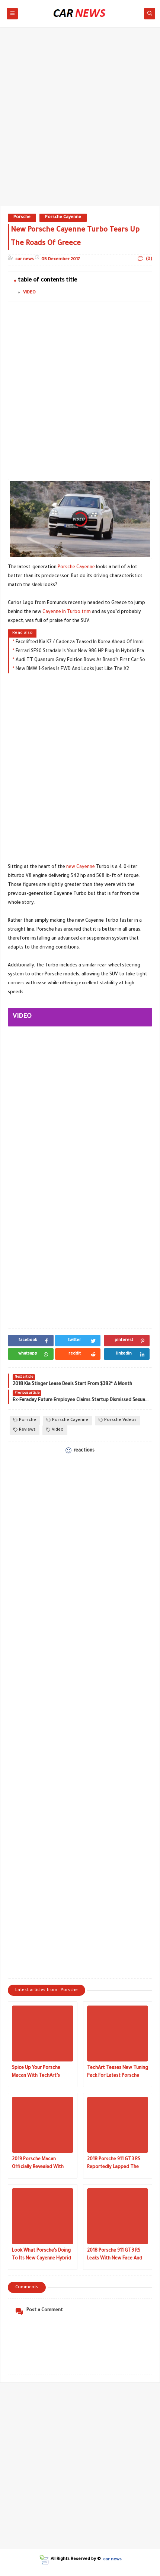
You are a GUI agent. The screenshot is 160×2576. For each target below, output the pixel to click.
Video (55, 1430)
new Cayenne (80, 867)
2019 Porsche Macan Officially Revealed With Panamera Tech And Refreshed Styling (38, 2164)
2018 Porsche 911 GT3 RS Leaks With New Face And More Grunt (114, 2255)
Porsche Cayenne (63, 217)
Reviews (24, 1430)
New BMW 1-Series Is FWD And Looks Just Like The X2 (72, 669)
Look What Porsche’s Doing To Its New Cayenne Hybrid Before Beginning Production (41, 2255)
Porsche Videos (118, 1420)
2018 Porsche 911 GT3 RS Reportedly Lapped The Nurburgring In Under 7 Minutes (113, 2164)
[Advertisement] (80, 120)
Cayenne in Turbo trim (66, 612)
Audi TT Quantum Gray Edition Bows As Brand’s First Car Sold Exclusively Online (82, 660)
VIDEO (29, 292)
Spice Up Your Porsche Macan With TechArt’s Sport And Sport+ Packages (42, 2073)
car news (112, 2559)
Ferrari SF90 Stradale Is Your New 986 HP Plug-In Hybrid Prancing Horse (82, 651)
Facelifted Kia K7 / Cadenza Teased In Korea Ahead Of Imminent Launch (82, 642)
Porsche (22, 217)
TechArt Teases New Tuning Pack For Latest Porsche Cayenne (117, 2073)
